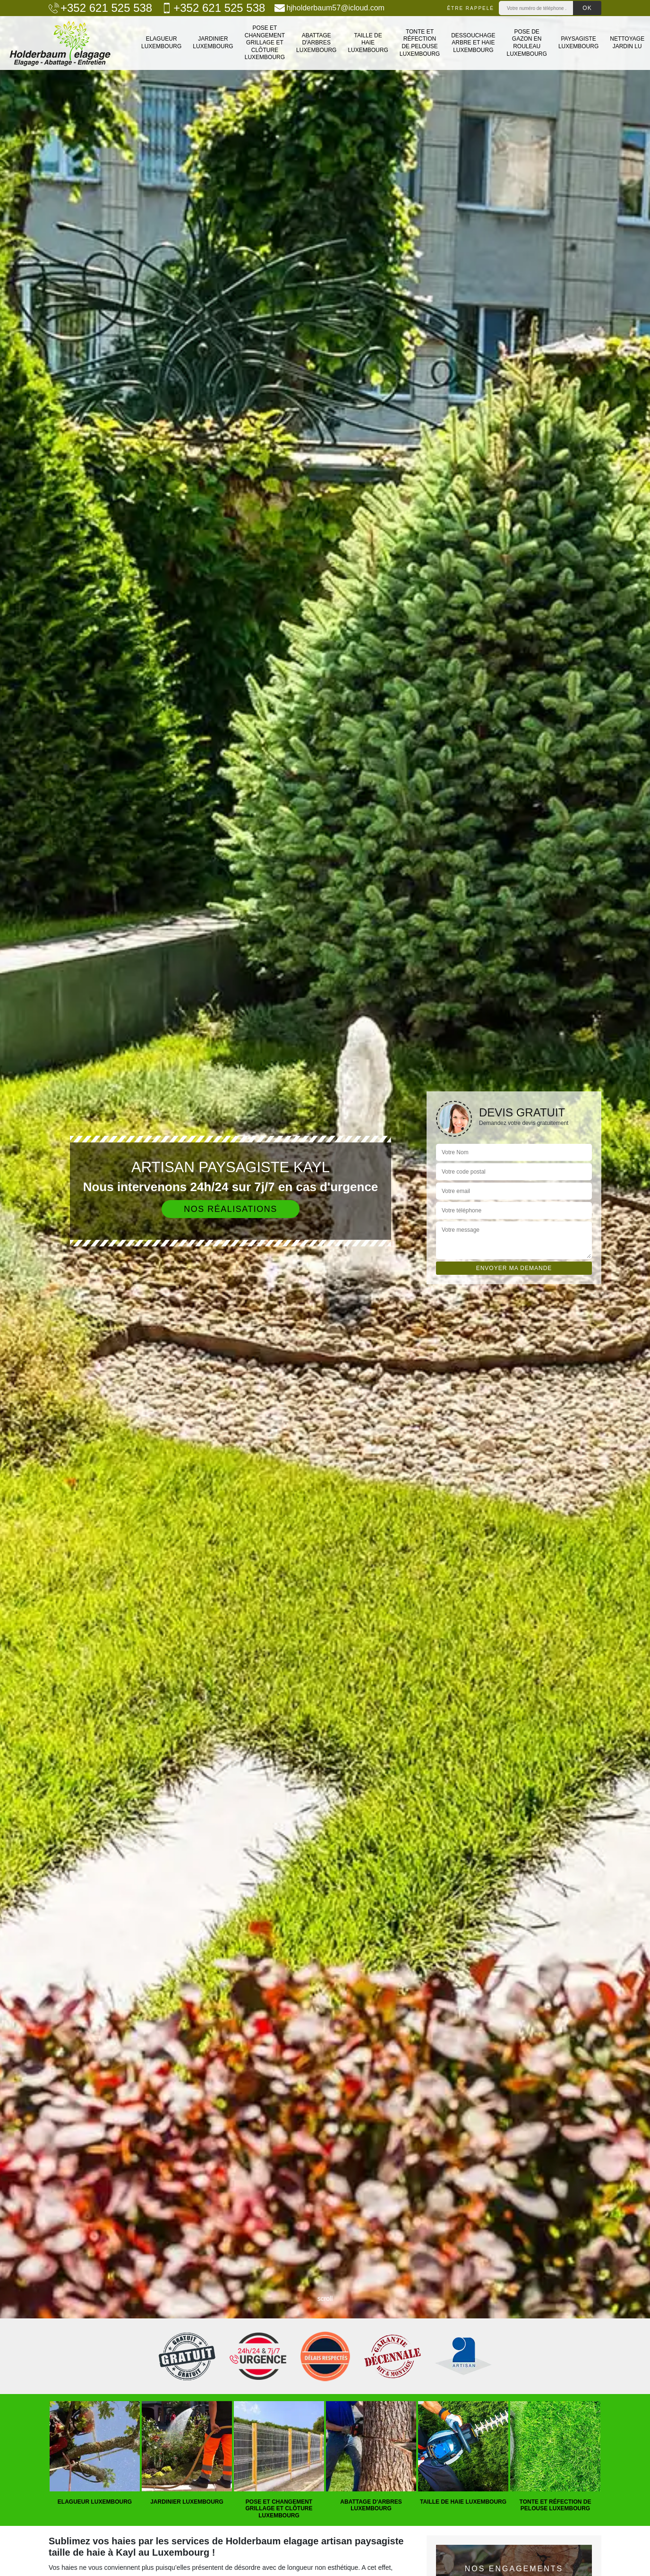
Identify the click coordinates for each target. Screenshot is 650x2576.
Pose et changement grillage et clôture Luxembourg (265, 43)
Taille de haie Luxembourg (368, 42)
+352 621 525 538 (100, 8)
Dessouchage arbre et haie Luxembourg (473, 42)
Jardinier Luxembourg (213, 42)
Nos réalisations (230, 1209)
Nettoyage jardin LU (627, 42)
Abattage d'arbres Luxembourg (316, 42)
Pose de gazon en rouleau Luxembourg (527, 42)
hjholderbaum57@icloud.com (329, 8)
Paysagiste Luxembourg (578, 42)
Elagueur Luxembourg (161, 42)
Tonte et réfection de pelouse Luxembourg (420, 42)
